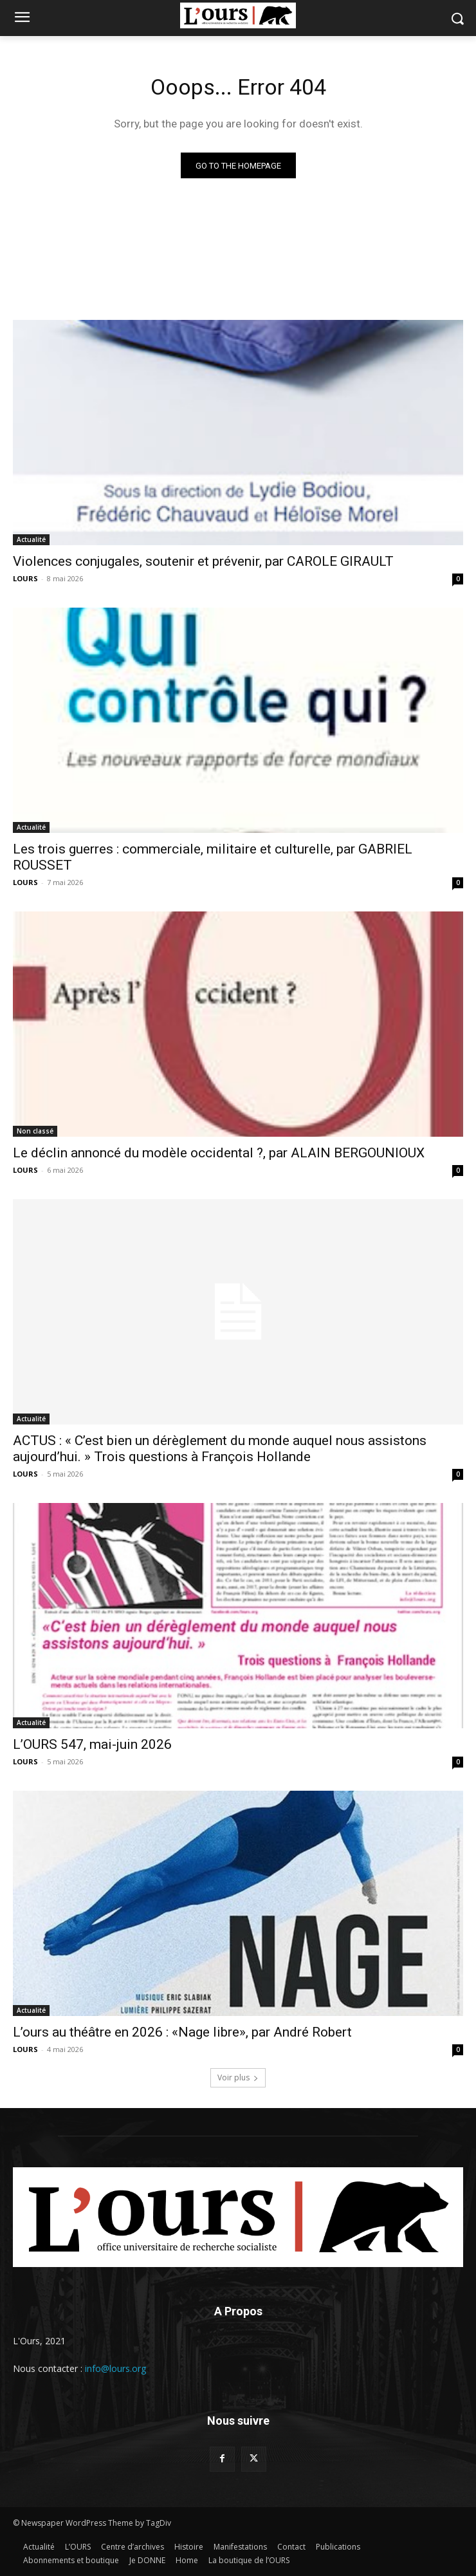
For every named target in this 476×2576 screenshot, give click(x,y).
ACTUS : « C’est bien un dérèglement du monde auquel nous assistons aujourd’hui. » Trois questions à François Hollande (219, 1448)
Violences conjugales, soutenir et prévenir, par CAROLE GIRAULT (203, 561)
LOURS (25, 578)
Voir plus (238, 2077)
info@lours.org (115, 2368)
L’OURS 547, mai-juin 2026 (92, 1744)
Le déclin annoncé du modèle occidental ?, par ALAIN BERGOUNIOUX (219, 1153)
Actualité (31, 539)
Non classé (35, 1130)
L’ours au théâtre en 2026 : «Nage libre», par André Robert (182, 2032)
